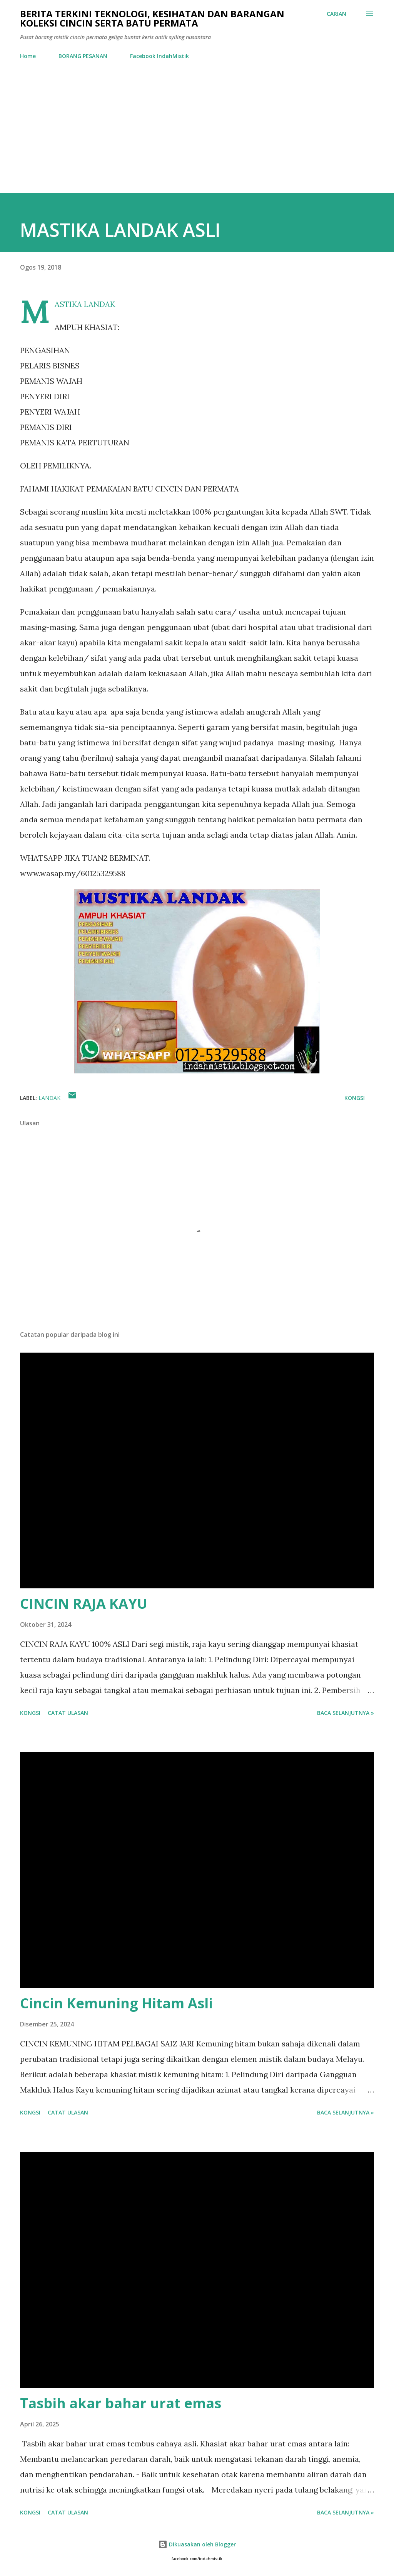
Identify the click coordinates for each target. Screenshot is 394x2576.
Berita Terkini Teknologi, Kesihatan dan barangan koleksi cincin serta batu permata (152, 18)
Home (28, 56)
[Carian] (336, 13)
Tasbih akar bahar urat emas (120, 2403)
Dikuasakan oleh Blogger (197, 2544)
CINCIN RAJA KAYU (83, 1603)
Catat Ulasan (68, 1712)
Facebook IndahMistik (159, 56)
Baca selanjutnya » (345, 1712)
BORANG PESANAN (82, 56)
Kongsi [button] (354, 1097)
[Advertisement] (197, 135)
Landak (49, 1097)
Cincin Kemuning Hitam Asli (116, 2003)
